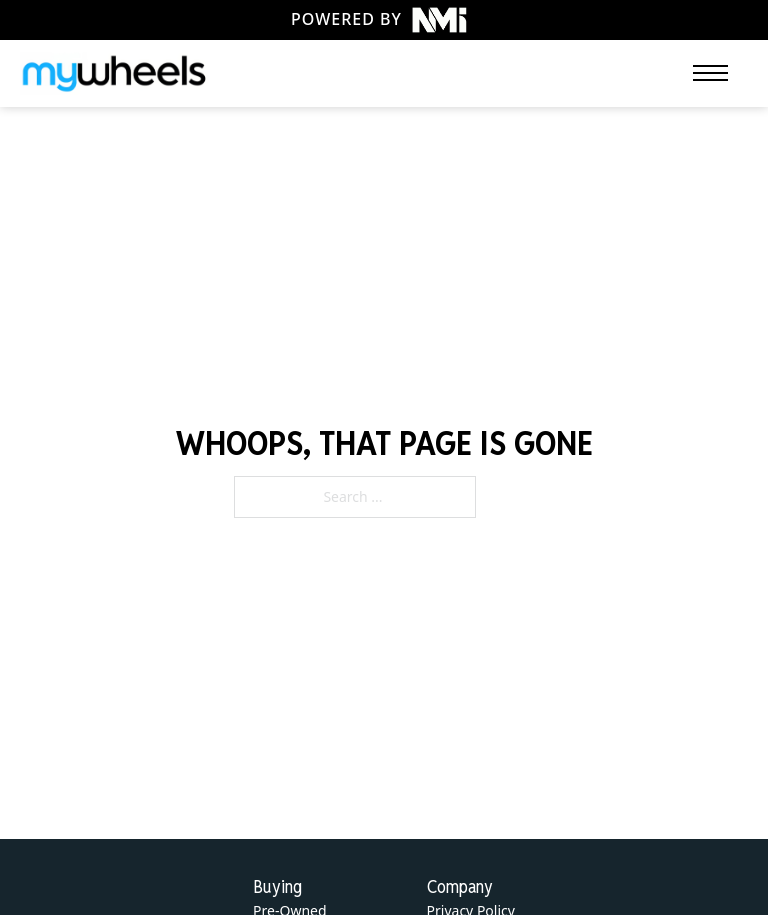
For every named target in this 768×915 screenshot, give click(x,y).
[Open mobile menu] (710, 73)
